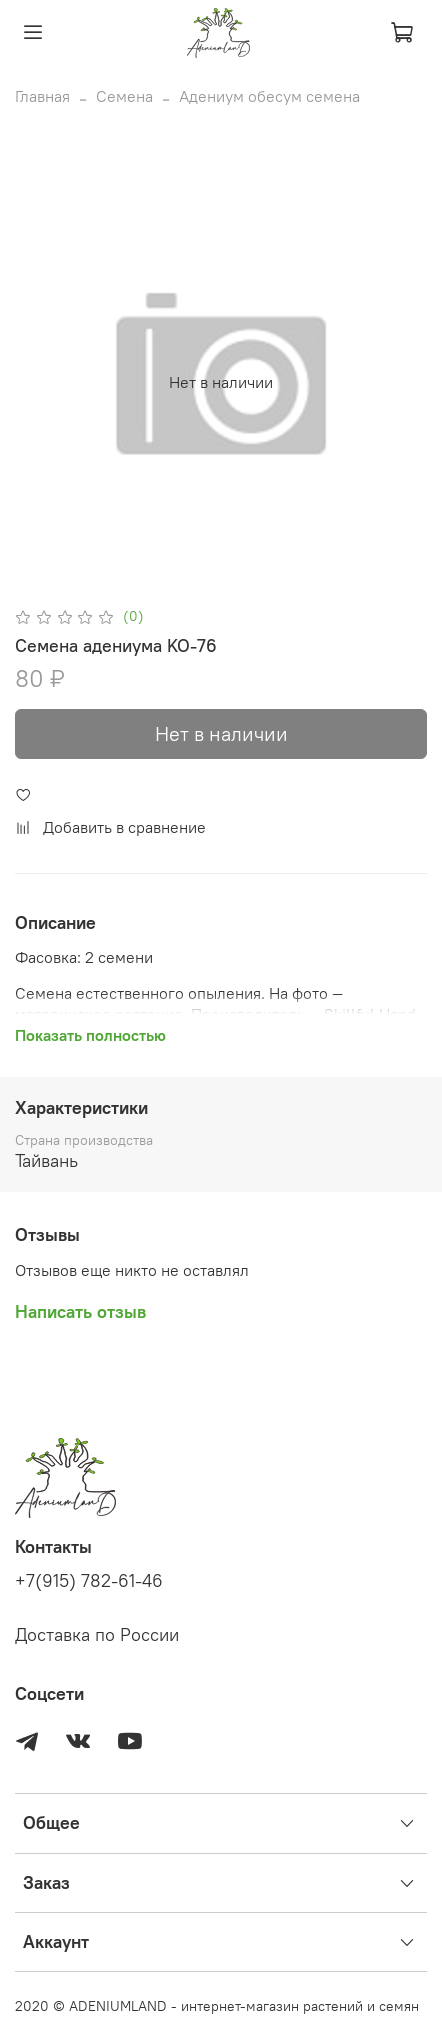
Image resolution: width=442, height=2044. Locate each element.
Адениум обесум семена (269, 96)
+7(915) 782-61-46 (89, 1581)
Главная (42, 96)
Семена (124, 96)
